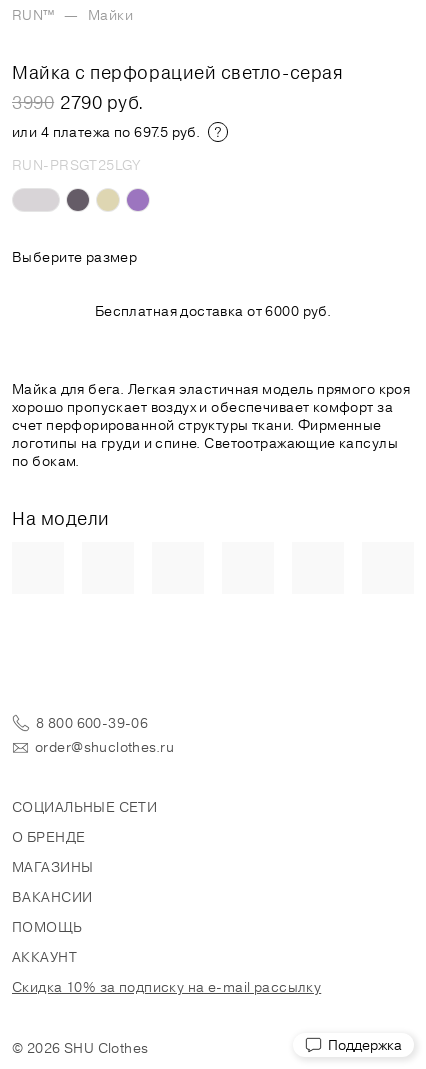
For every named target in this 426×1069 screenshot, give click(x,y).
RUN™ (33, 15)
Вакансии (52, 897)
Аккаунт (44, 957)
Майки (110, 15)
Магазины (52, 867)
